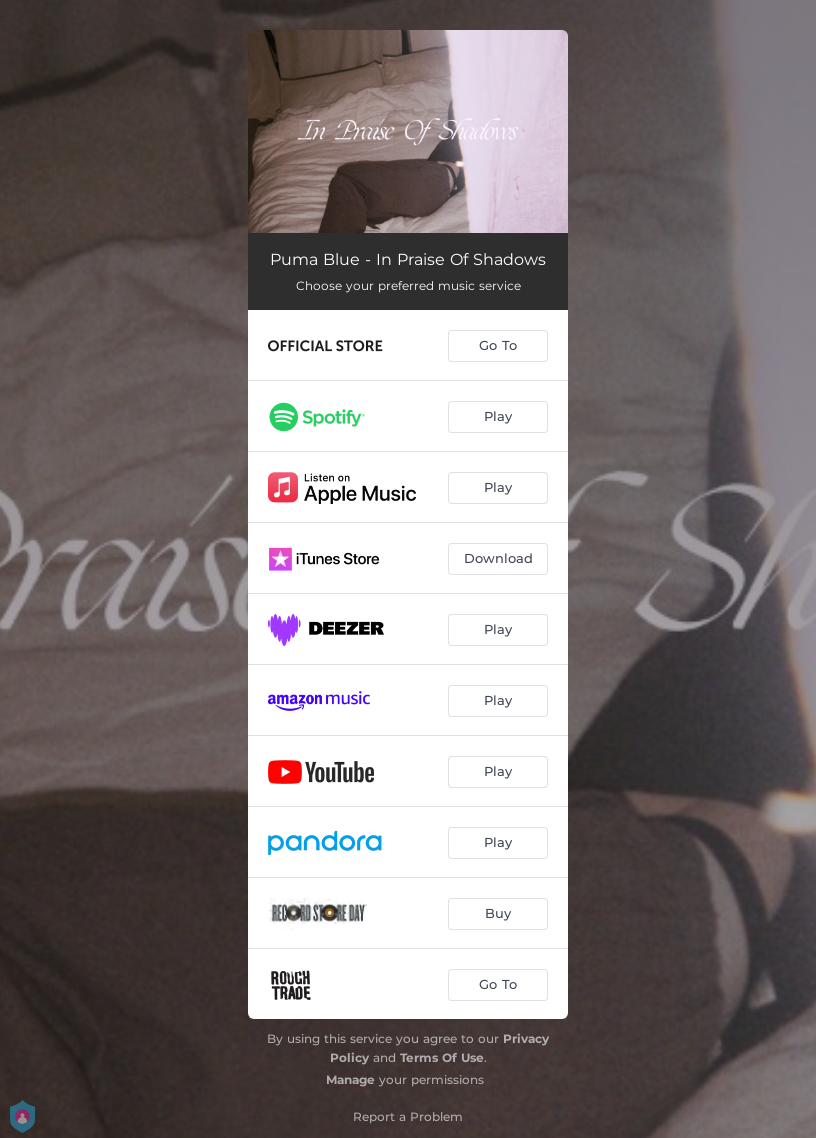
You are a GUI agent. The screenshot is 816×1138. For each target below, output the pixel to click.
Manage (350, 1079)
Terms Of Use (442, 1057)
